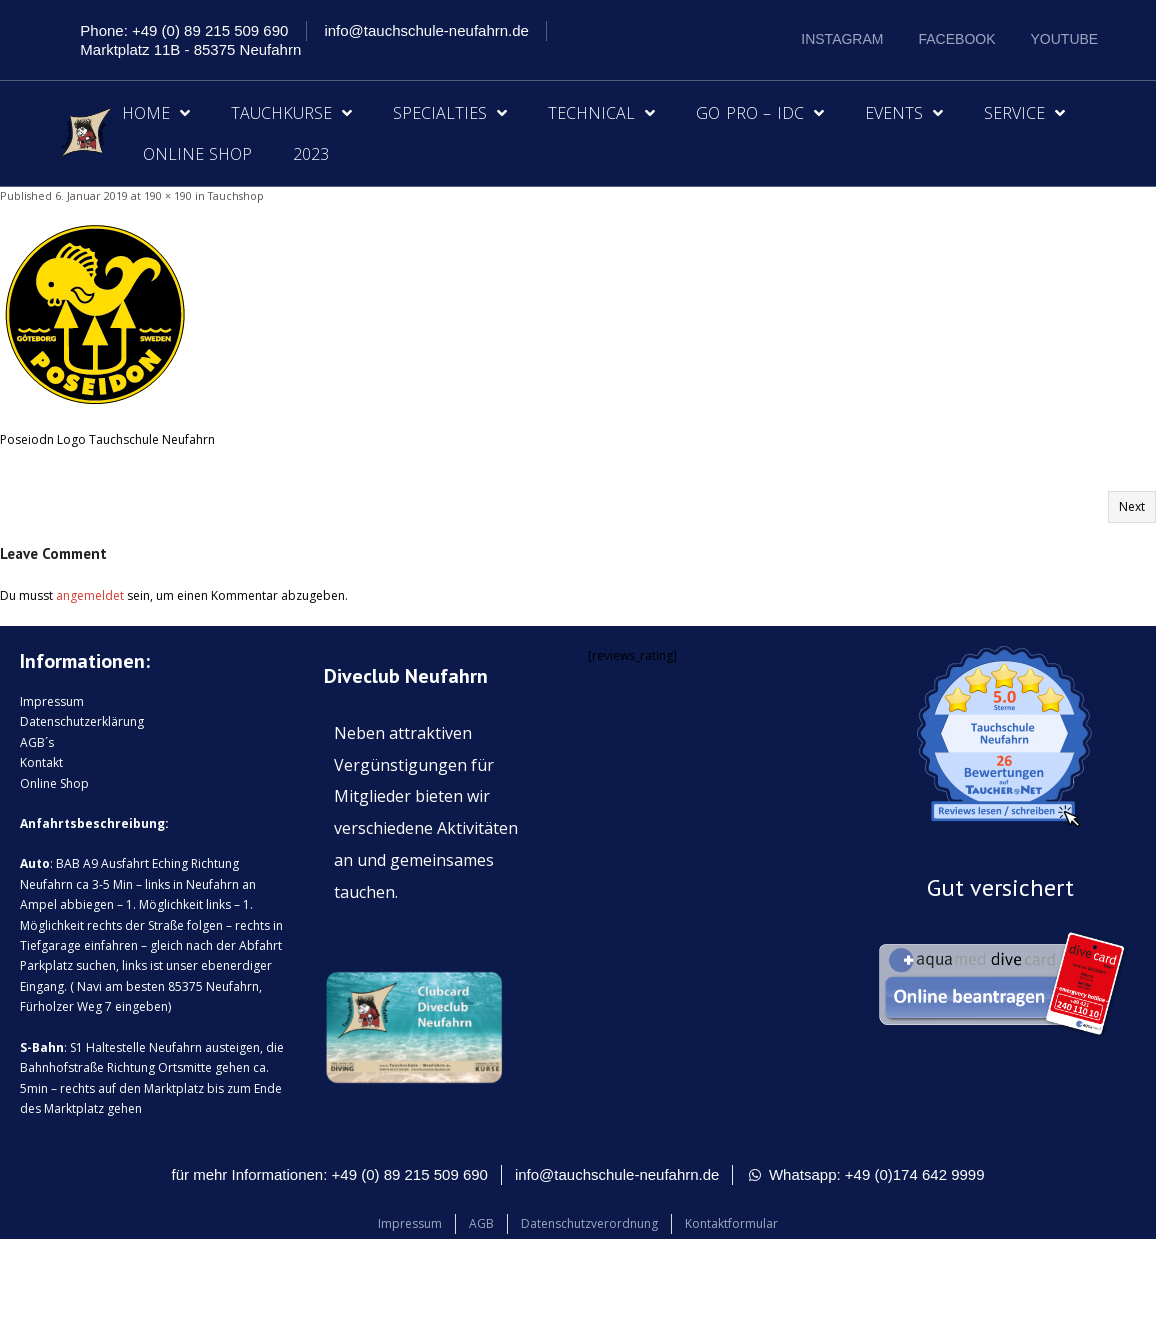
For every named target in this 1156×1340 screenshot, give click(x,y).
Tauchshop (236, 195)
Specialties (450, 113)
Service (1024, 113)
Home (156, 113)
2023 (311, 154)
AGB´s (37, 742)
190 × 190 (168, 195)
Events (904, 113)
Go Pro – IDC (760, 113)
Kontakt (41, 762)
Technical (601, 113)
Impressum (52, 701)
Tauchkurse (291, 113)
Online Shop (198, 154)
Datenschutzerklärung (82, 721)
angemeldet (90, 595)
